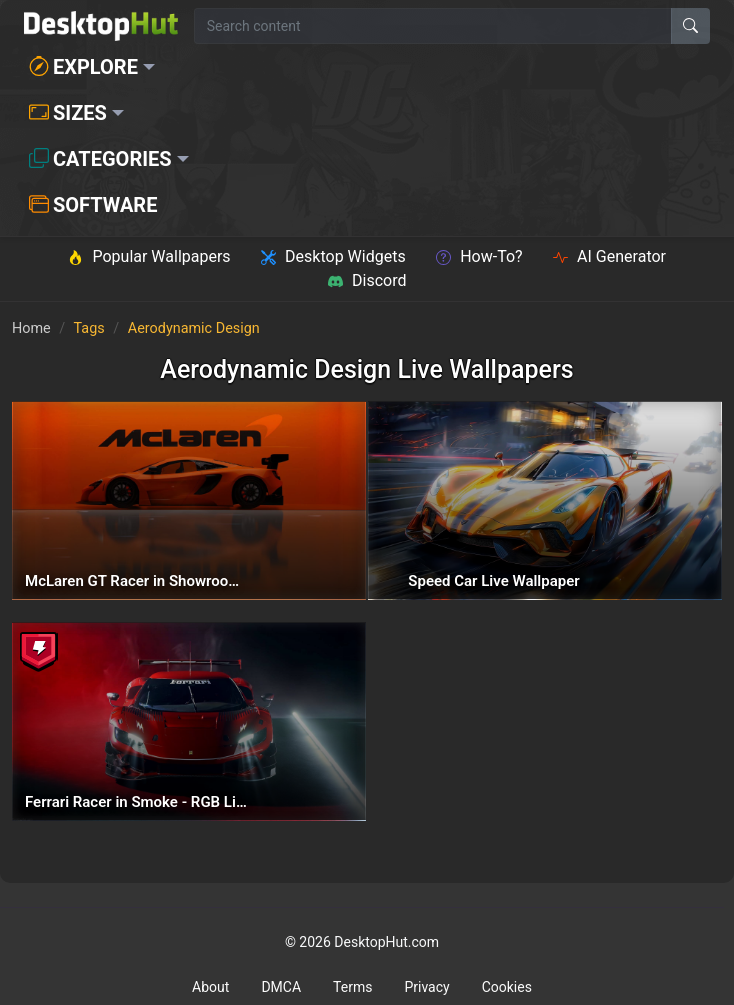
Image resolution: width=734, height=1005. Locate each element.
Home (31, 328)
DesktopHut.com (386, 942)
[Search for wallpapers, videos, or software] (433, 26)
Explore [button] (83, 67)
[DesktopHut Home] (101, 26)
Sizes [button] (68, 113)
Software (93, 205)
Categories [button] (100, 159)
